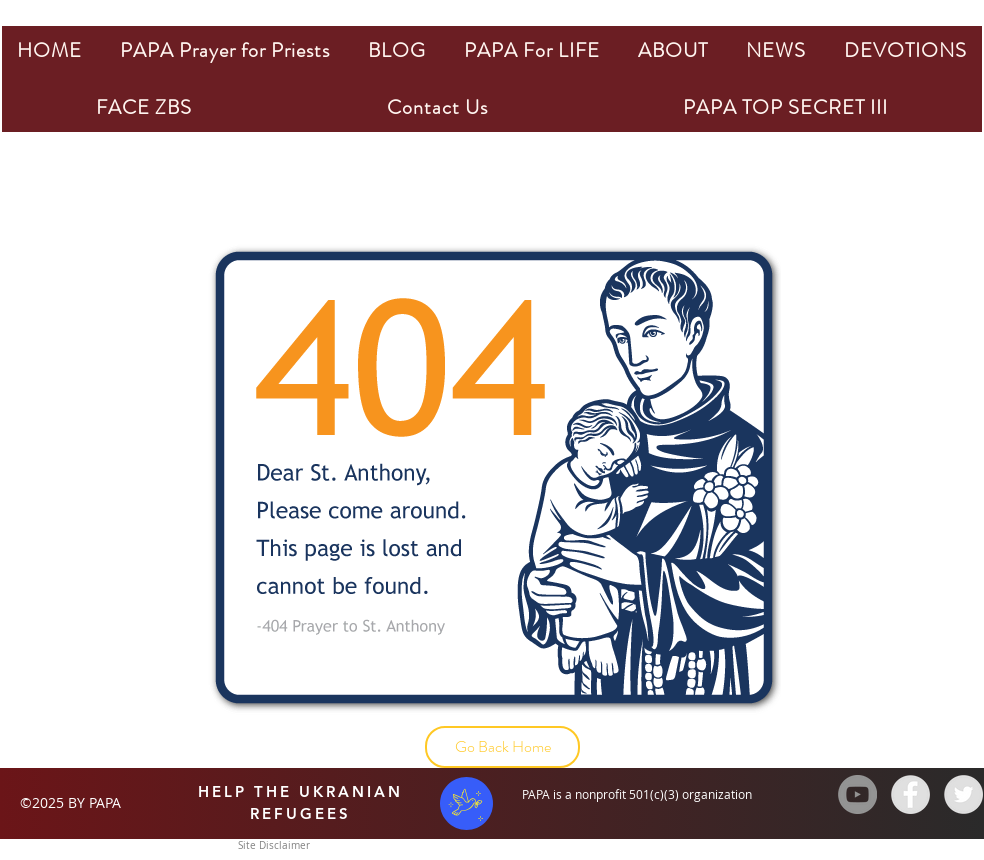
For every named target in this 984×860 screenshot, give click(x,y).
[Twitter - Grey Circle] (963, 794)
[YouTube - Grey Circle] (857, 794)
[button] (225, 50)
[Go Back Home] (502, 747)
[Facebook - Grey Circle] (910, 794)
